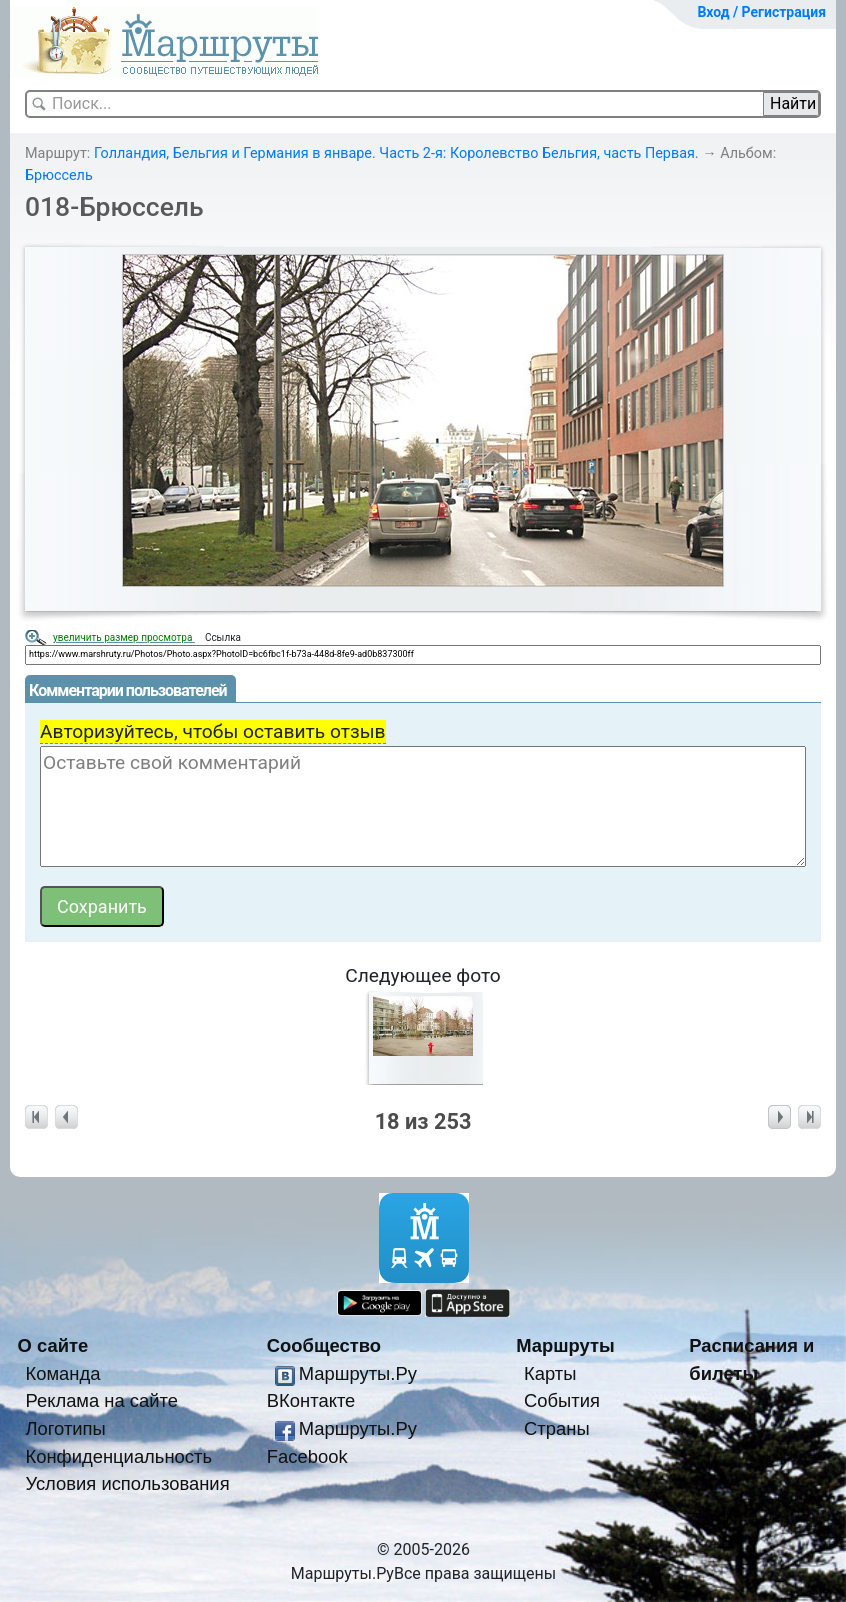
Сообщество (324, 1345)
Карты (550, 1373)
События (562, 1400)
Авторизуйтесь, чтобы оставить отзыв (213, 731)
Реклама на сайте (101, 1400)
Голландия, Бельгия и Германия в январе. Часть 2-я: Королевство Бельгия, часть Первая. (396, 153)
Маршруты (565, 1345)
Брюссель (59, 175)
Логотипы (65, 1428)
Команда (62, 1373)
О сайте (53, 1345)
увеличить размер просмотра (124, 637)
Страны (557, 1428)
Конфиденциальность (118, 1456)
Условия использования (127, 1483)
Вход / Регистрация (761, 12)
